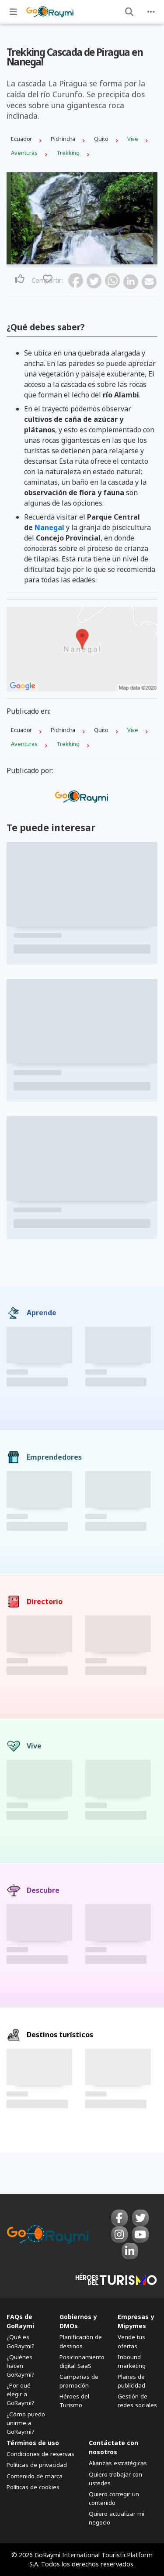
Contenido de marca (35, 2476)
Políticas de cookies (33, 2487)
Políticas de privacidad (37, 2465)
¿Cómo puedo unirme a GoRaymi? (26, 2423)
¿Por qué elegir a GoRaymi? (21, 2394)
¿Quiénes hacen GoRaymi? (21, 2365)
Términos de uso (33, 2443)
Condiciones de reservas (40, 2454)
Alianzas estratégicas (118, 2463)
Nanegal (49, 527)
